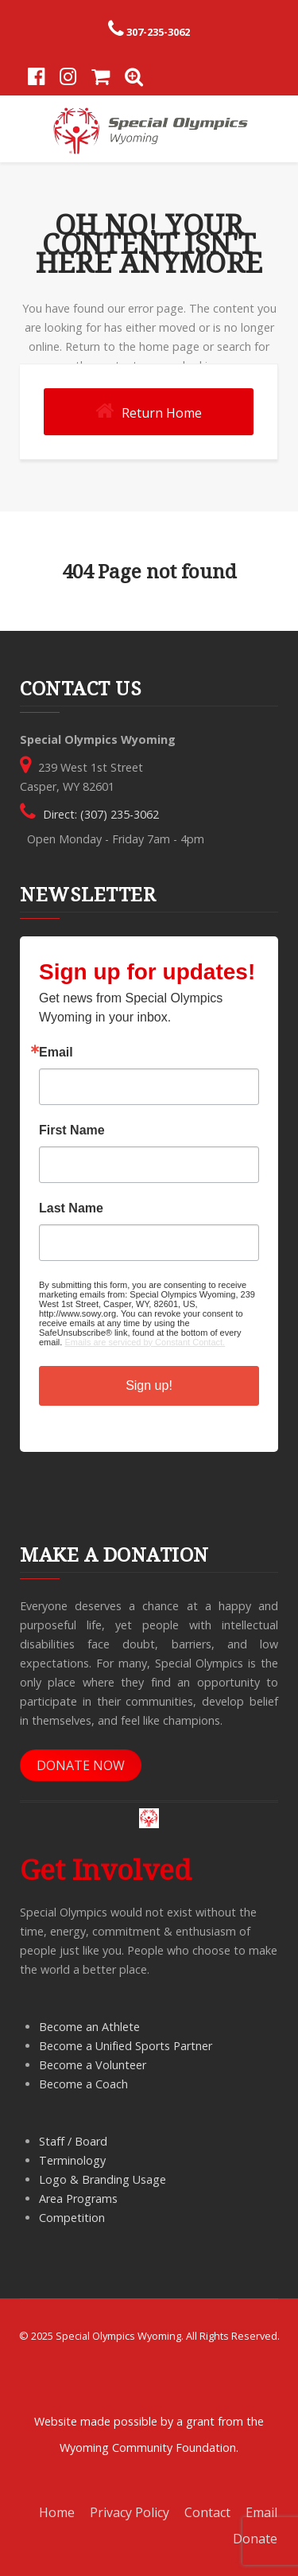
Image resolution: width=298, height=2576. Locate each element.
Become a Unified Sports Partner (125, 2045)
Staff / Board (73, 2141)
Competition (72, 2217)
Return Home (148, 411)
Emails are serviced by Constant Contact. (144, 1342)
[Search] (134, 77)
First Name (72, 1130)
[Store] (100, 77)
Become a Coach (83, 2084)
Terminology (72, 2160)
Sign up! (149, 1385)
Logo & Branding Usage (102, 2179)
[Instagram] (68, 77)
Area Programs (78, 2198)
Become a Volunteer (92, 2064)
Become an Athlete (89, 2026)
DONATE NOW (81, 1765)
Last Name (71, 1208)
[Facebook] (36, 77)
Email (56, 1052)
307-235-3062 (158, 32)
